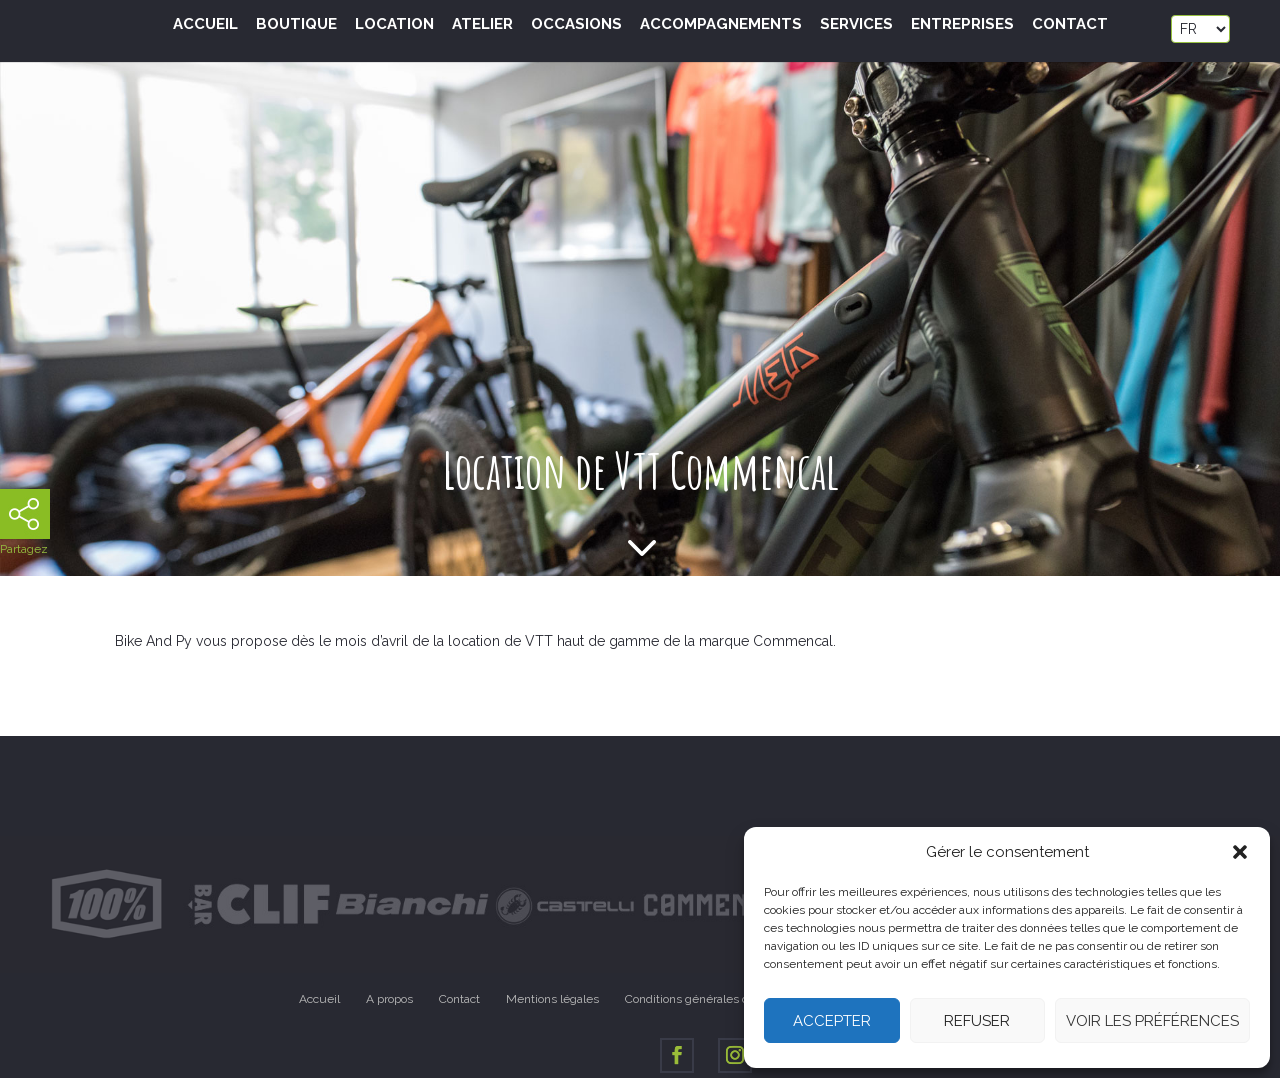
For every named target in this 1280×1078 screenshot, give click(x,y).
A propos (389, 999)
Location (394, 25)
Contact (1070, 25)
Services (856, 25)
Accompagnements (721, 25)
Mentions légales (552, 999)
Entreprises (962, 25)
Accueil (205, 25)
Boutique (296, 25)
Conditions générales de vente (707, 999)
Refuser (977, 1021)
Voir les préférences (1152, 1021)
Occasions (576, 25)
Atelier (482, 25)
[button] (1240, 852)
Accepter (832, 1021)
